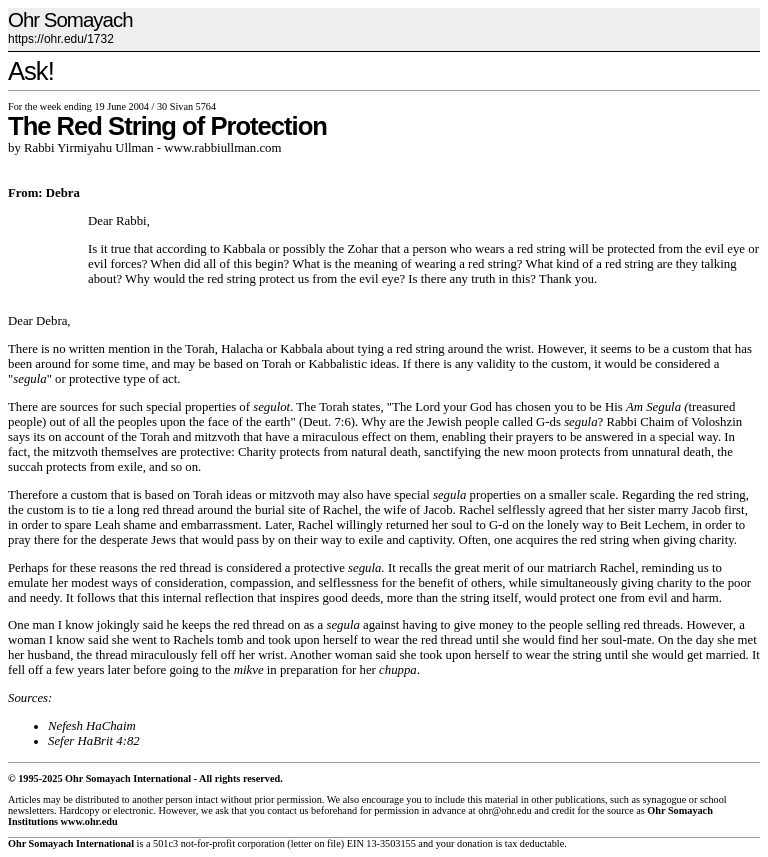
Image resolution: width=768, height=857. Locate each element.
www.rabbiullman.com (222, 148)
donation (475, 843)
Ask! (31, 71)
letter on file (316, 843)
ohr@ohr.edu (504, 810)
